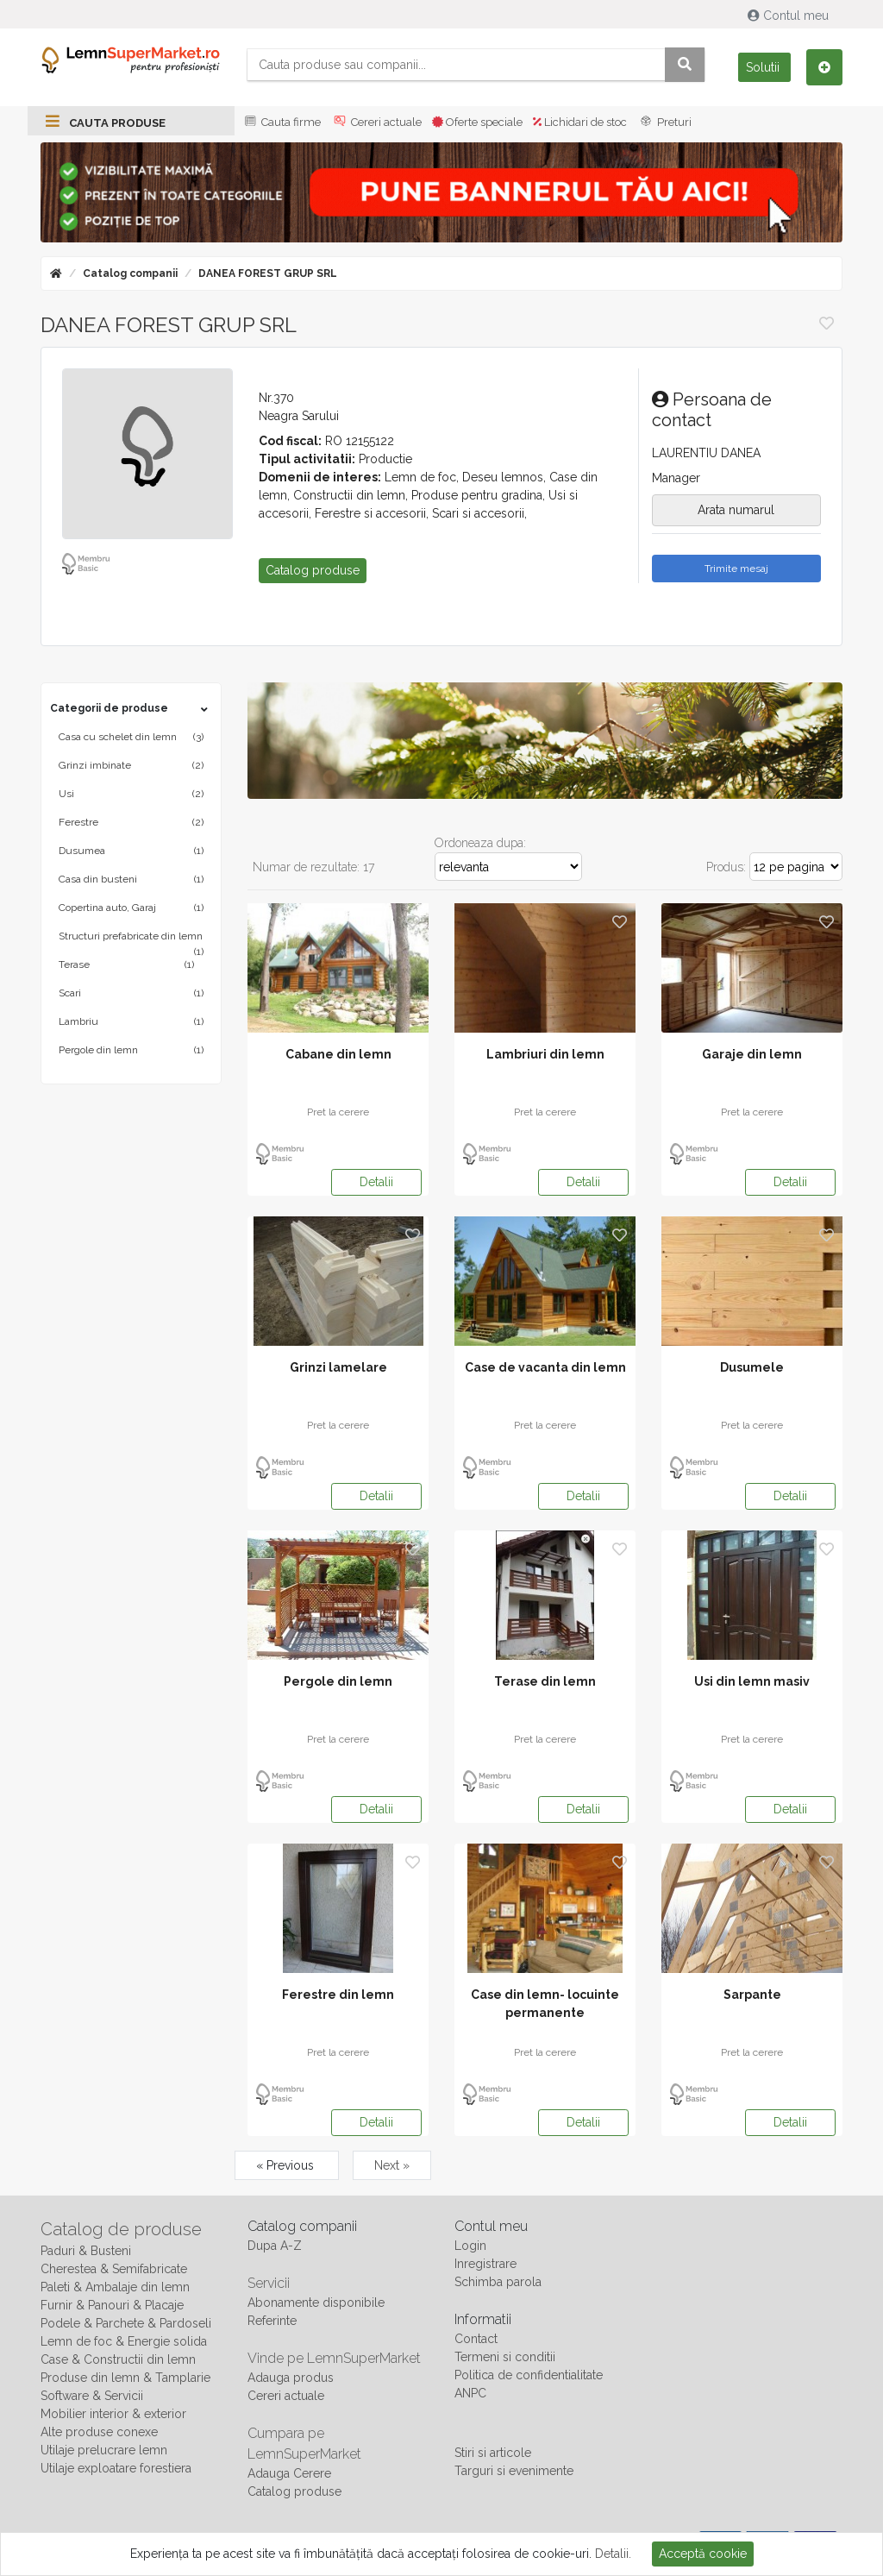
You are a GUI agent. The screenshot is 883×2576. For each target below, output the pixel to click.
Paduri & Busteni (86, 2251)
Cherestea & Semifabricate (114, 2269)
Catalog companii (130, 273)
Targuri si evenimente (513, 2471)
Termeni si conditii (504, 2357)
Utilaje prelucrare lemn (104, 2450)
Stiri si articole (492, 2453)
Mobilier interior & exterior (113, 2414)
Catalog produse (294, 2491)
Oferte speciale (477, 122)
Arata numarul (736, 510)
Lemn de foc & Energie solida (124, 2341)
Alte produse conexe (99, 2432)
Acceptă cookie (703, 2553)
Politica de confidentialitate (528, 2375)
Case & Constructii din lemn (118, 2359)
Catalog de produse (121, 2229)
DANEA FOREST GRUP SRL (267, 273)
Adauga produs (290, 2377)
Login (470, 2245)
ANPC (470, 2393)
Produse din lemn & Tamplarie (125, 2377)
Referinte (272, 2321)
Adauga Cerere (289, 2473)
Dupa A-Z (274, 2245)
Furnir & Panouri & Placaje (112, 2305)
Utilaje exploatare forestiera (116, 2468)
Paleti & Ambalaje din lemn (115, 2287)
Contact (476, 2339)
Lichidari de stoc (580, 122)
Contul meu (790, 15)
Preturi (664, 122)
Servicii (268, 2283)
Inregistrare (485, 2264)
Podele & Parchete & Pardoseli (126, 2323)
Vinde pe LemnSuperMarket (334, 2358)
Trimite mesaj (736, 568)
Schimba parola (498, 2282)
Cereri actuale (376, 122)
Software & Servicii (92, 2396)
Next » (392, 2165)
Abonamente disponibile (316, 2302)
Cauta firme (281, 122)
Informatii (482, 2319)
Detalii (376, 1182)
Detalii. (613, 2553)
